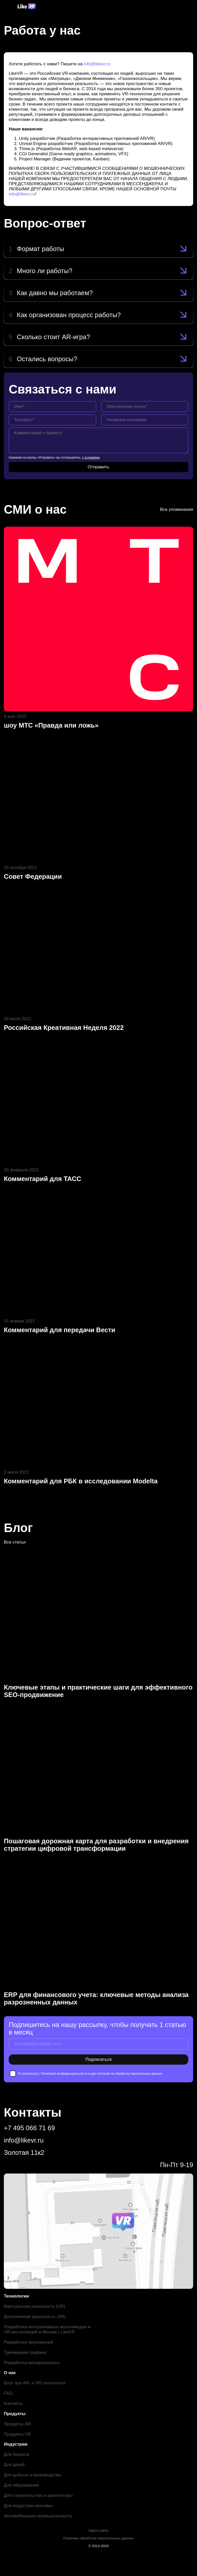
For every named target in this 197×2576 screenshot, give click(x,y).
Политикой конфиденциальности (64, 2073)
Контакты (13, 2403)
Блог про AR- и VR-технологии (34, 2383)
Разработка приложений (28, 2342)
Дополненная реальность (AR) (35, 2316)
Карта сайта (98, 2530)
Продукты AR (17, 2424)
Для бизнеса (16, 2454)
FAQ (8, 2393)
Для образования (21, 2485)
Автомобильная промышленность (38, 2515)
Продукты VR (17, 2434)
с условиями (91, 457)
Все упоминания (176, 509)
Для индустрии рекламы (28, 2505)
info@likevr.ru (97, 63)
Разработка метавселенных (32, 2362)
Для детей (14, 2464)
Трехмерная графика (25, 2352)
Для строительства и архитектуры (38, 2495)
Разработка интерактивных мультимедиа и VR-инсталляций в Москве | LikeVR (47, 2329)
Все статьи (15, 1542)
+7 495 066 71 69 (29, 2128)
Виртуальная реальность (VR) (34, 2306)
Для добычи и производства (32, 2474)
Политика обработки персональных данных (98, 2538)
